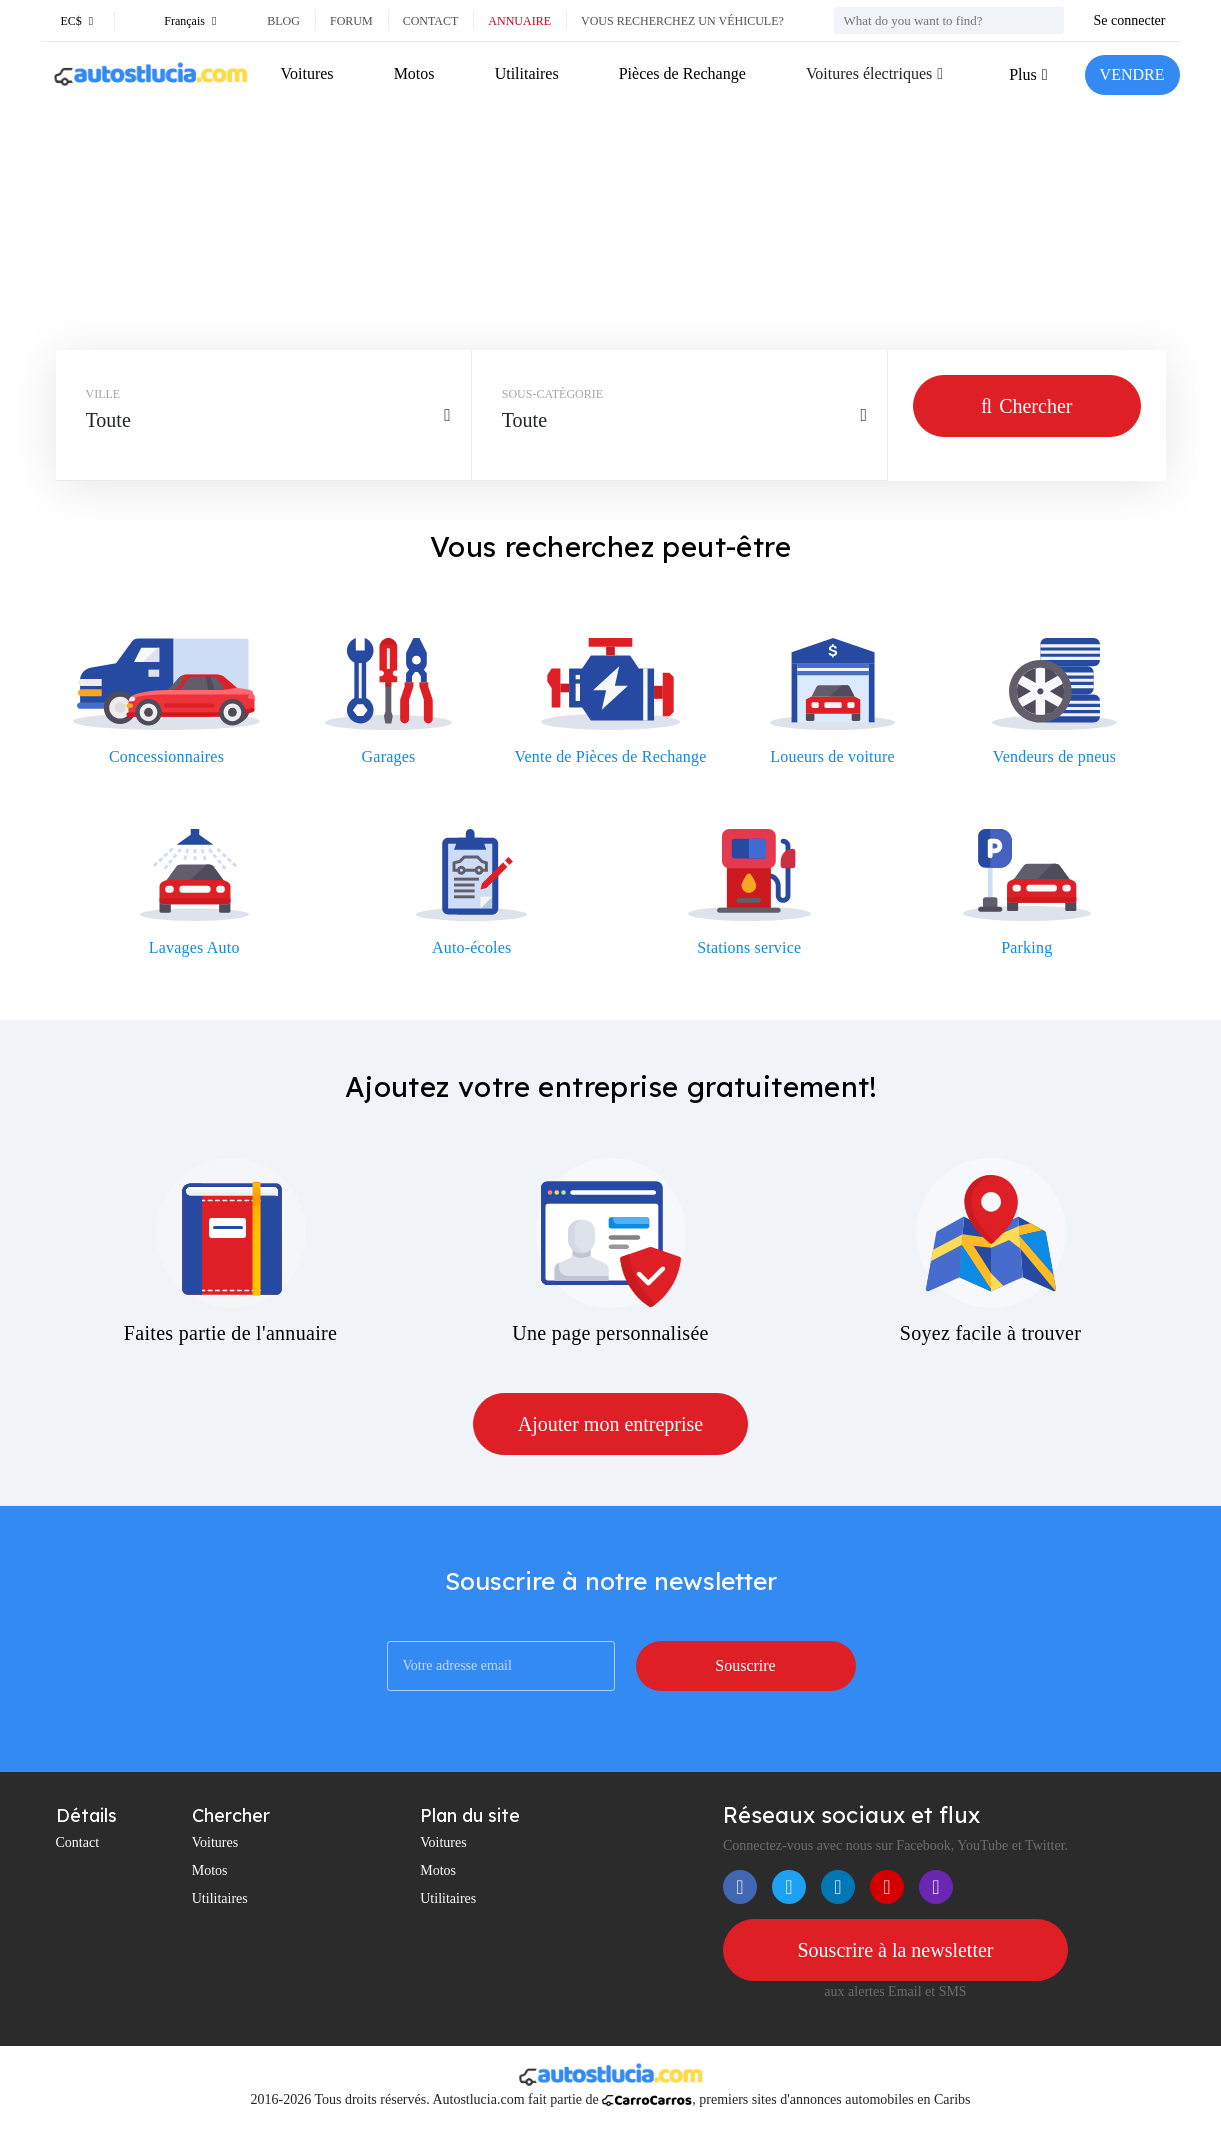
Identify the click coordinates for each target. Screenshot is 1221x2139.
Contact (431, 21)
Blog (283, 21)
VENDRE (1132, 74)
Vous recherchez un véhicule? (682, 21)
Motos (414, 73)
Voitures (307, 73)
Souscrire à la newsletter (895, 1950)
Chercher (1026, 406)
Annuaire (519, 21)
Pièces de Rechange (682, 73)
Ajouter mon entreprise (611, 1424)
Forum (351, 21)
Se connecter (1130, 20)
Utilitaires (527, 73)
